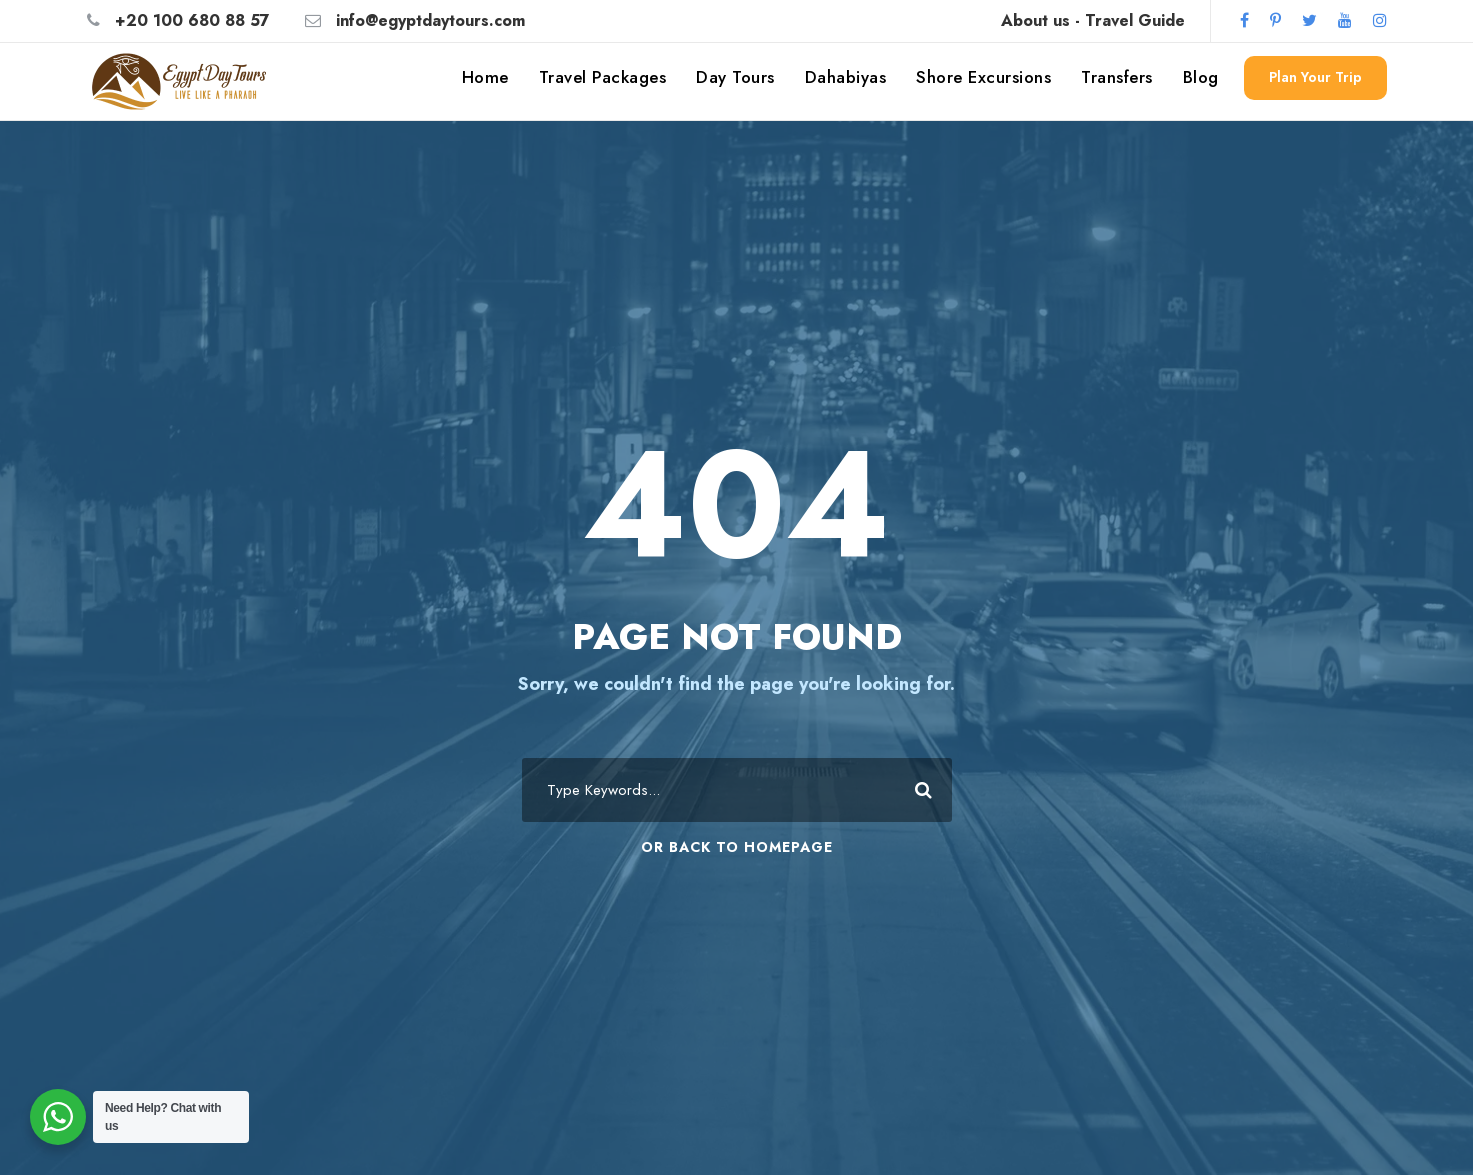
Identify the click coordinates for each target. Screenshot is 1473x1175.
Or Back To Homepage (737, 847)
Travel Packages (603, 77)
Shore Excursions (983, 77)
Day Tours (735, 77)
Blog (1201, 77)
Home (485, 77)
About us (1035, 20)
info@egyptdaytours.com (430, 20)
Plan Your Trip (1315, 77)
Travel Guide (1135, 20)
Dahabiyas (846, 77)
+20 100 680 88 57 (192, 20)
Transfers (1117, 77)
